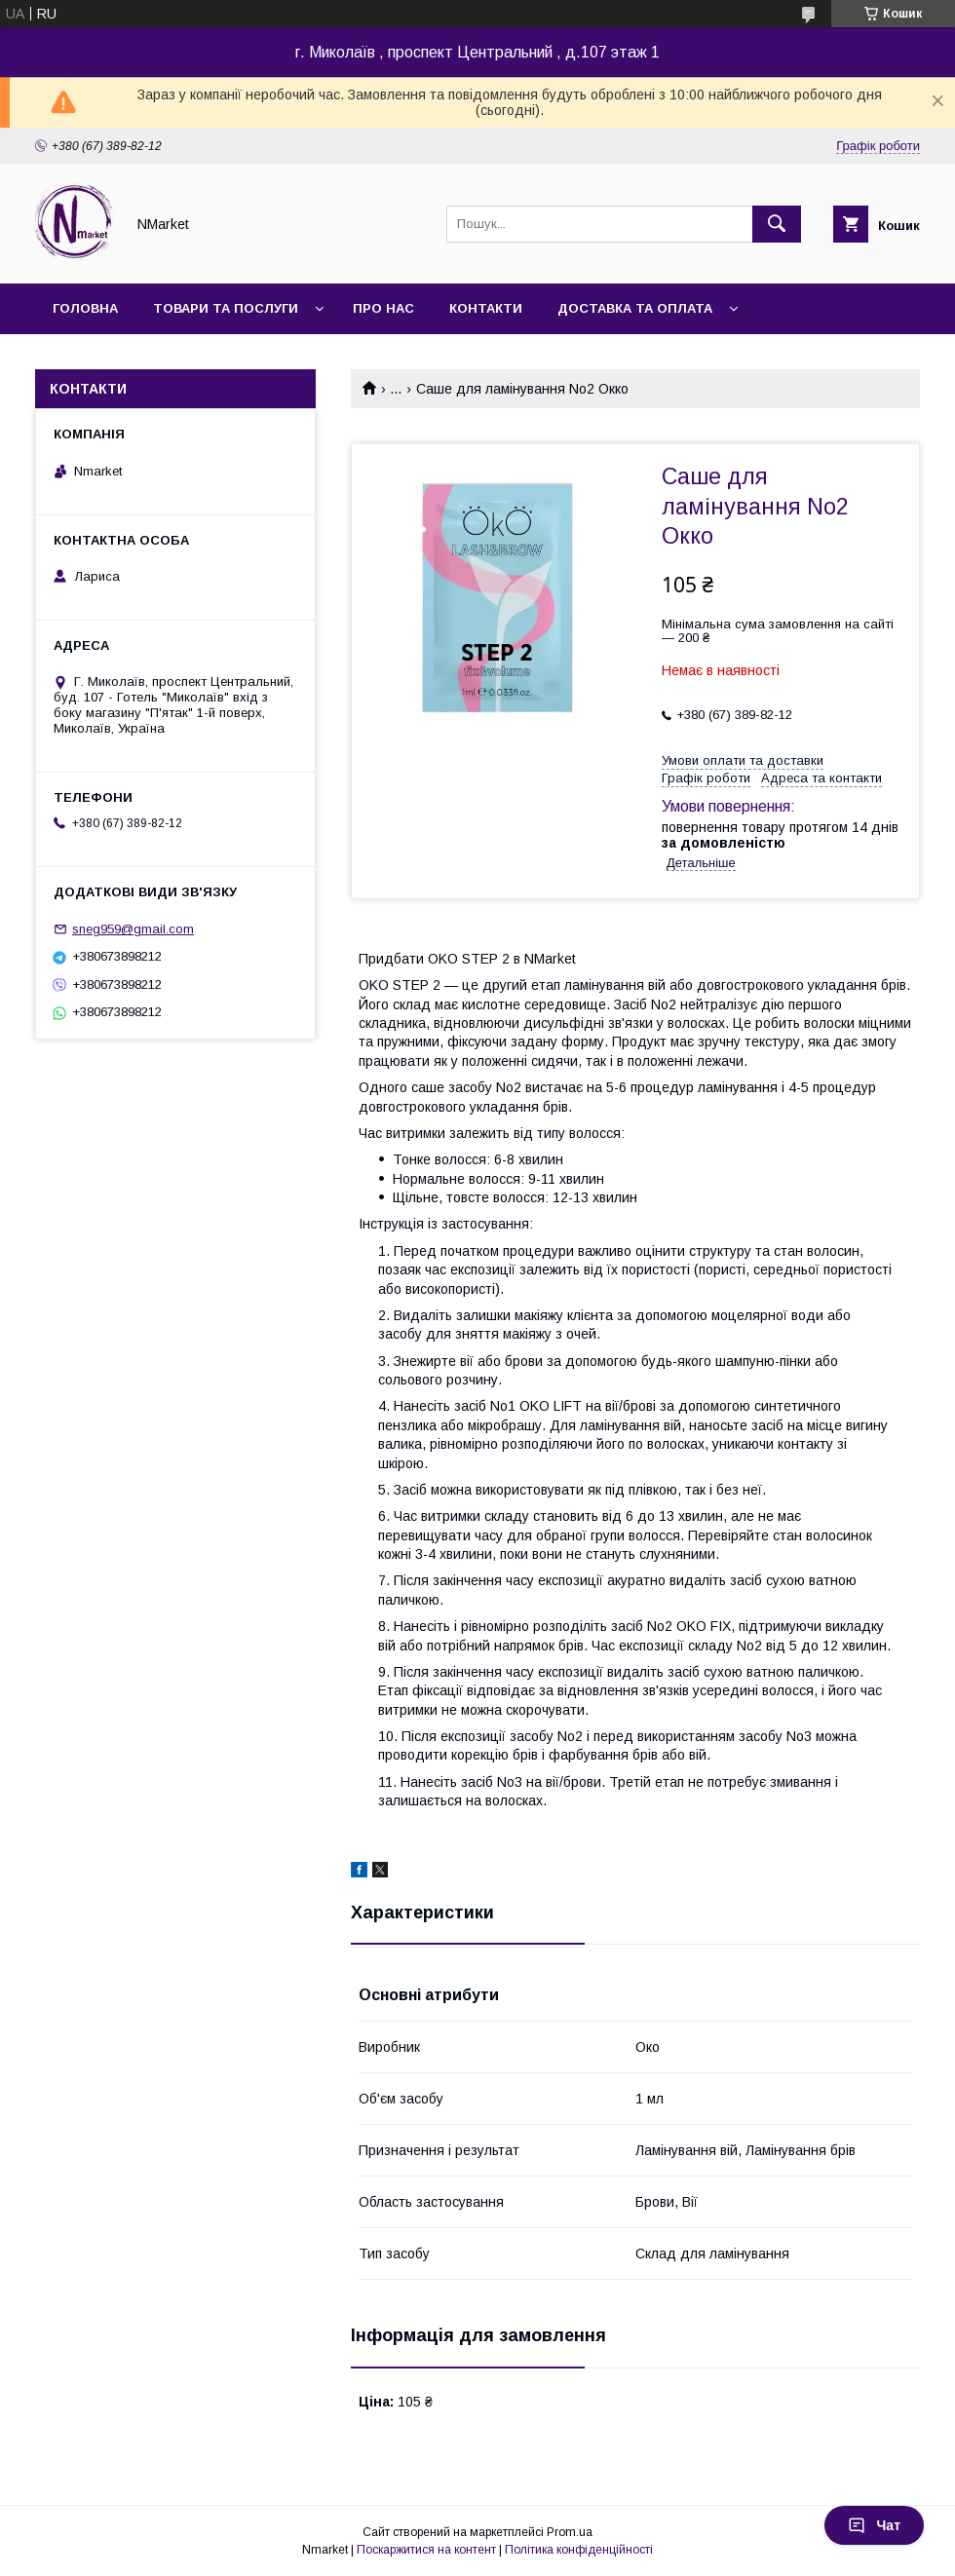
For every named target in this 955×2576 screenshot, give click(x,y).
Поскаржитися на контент (426, 2550)
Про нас (383, 308)
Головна (85, 308)
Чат (874, 2525)
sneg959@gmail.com (133, 929)
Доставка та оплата (634, 308)
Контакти (485, 308)
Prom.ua (569, 2532)
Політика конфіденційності (579, 2550)
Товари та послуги (225, 308)
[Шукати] (776, 224)
